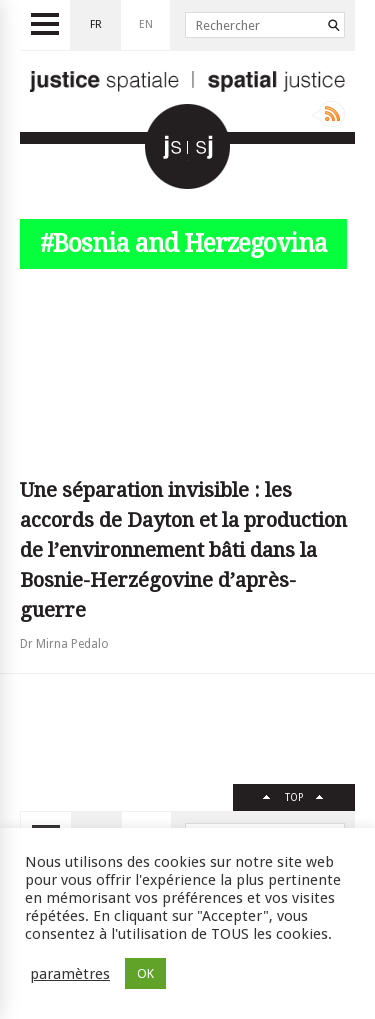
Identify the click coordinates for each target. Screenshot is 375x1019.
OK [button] (145, 973)
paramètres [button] (70, 974)
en (146, 24)
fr (96, 24)
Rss (328, 114)
